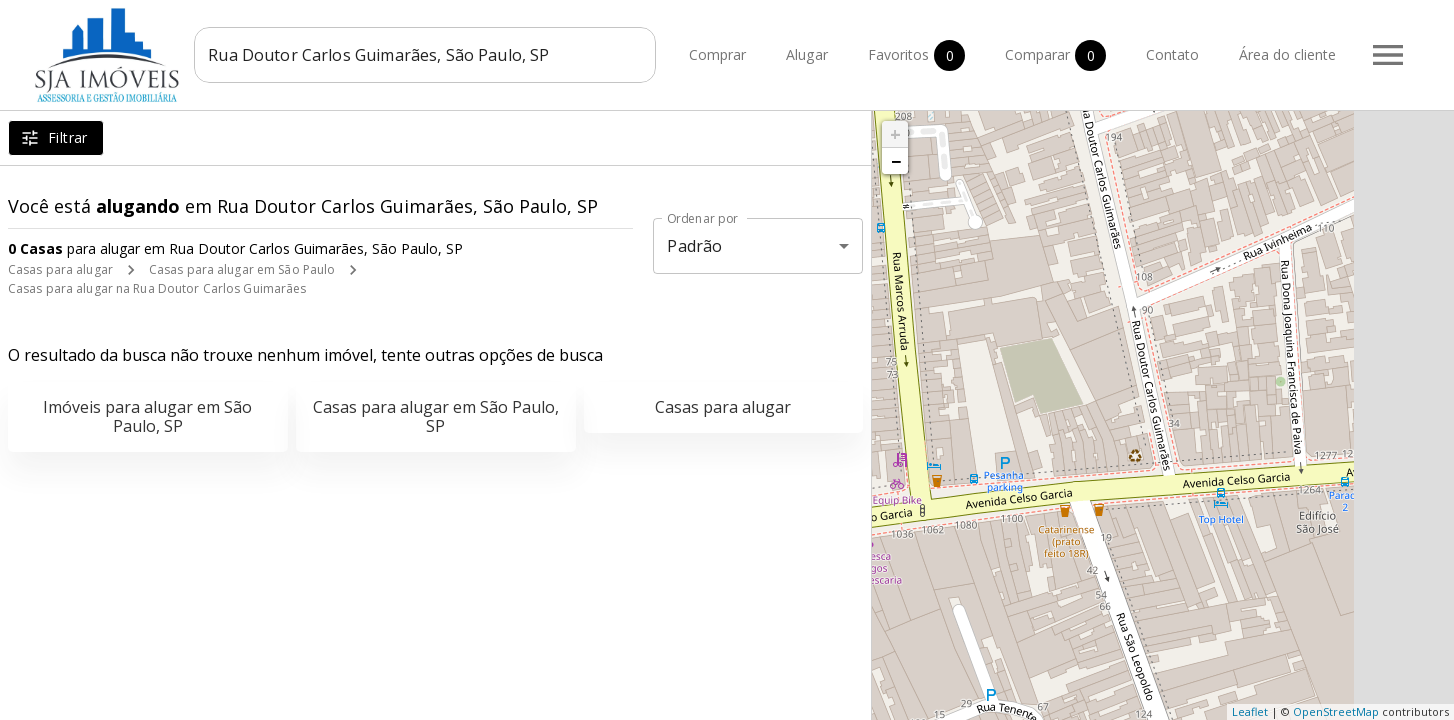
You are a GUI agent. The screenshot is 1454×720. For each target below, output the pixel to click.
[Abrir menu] (1388, 55)
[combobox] (427, 55)
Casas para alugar (60, 269)
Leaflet (1250, 711)
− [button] (896, 161)
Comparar (1055, 55)
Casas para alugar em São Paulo (242, 269)
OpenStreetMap (1336, 711)
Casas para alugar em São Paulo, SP (436, 416)
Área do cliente (1287, 55)
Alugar (807, 55)
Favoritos (916, 55)
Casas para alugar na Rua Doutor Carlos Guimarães (157, 288)
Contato (1172, 55)
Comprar (717, 55)
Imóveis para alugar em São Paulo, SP (147, 416)
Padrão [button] (694, 246)
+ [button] (895, 134)
